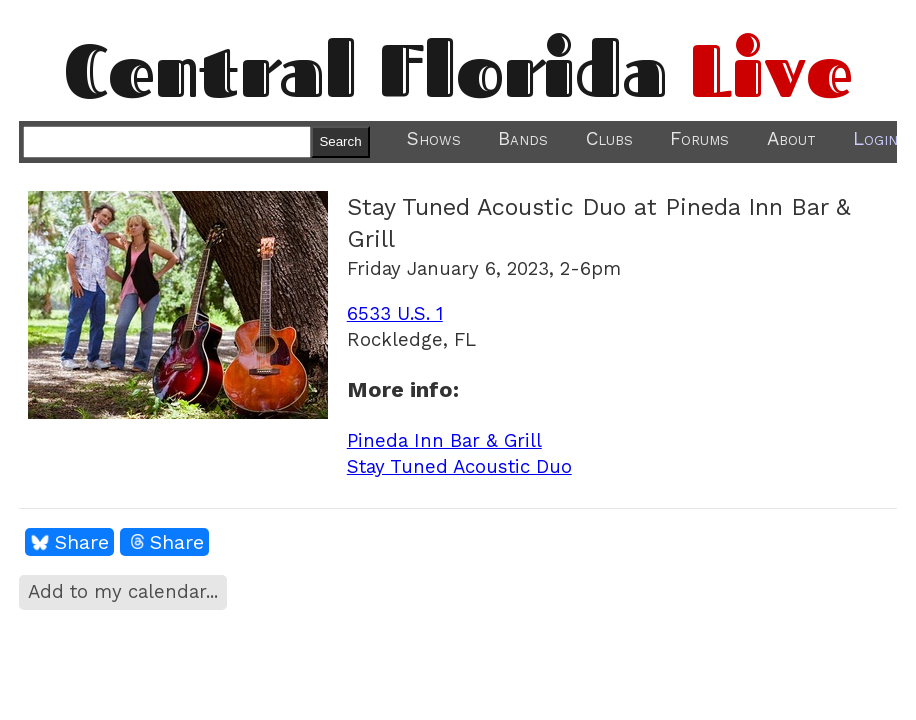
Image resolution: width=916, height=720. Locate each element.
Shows (434, 139)
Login (875, 139)
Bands (523, 139)
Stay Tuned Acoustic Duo (459, 467)
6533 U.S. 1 (395, 314)
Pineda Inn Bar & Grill (444, 441)
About (791, 139)
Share (82, 542)
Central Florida (458, 69)
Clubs (609, 139)
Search (340, 141)
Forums (699, 139)
